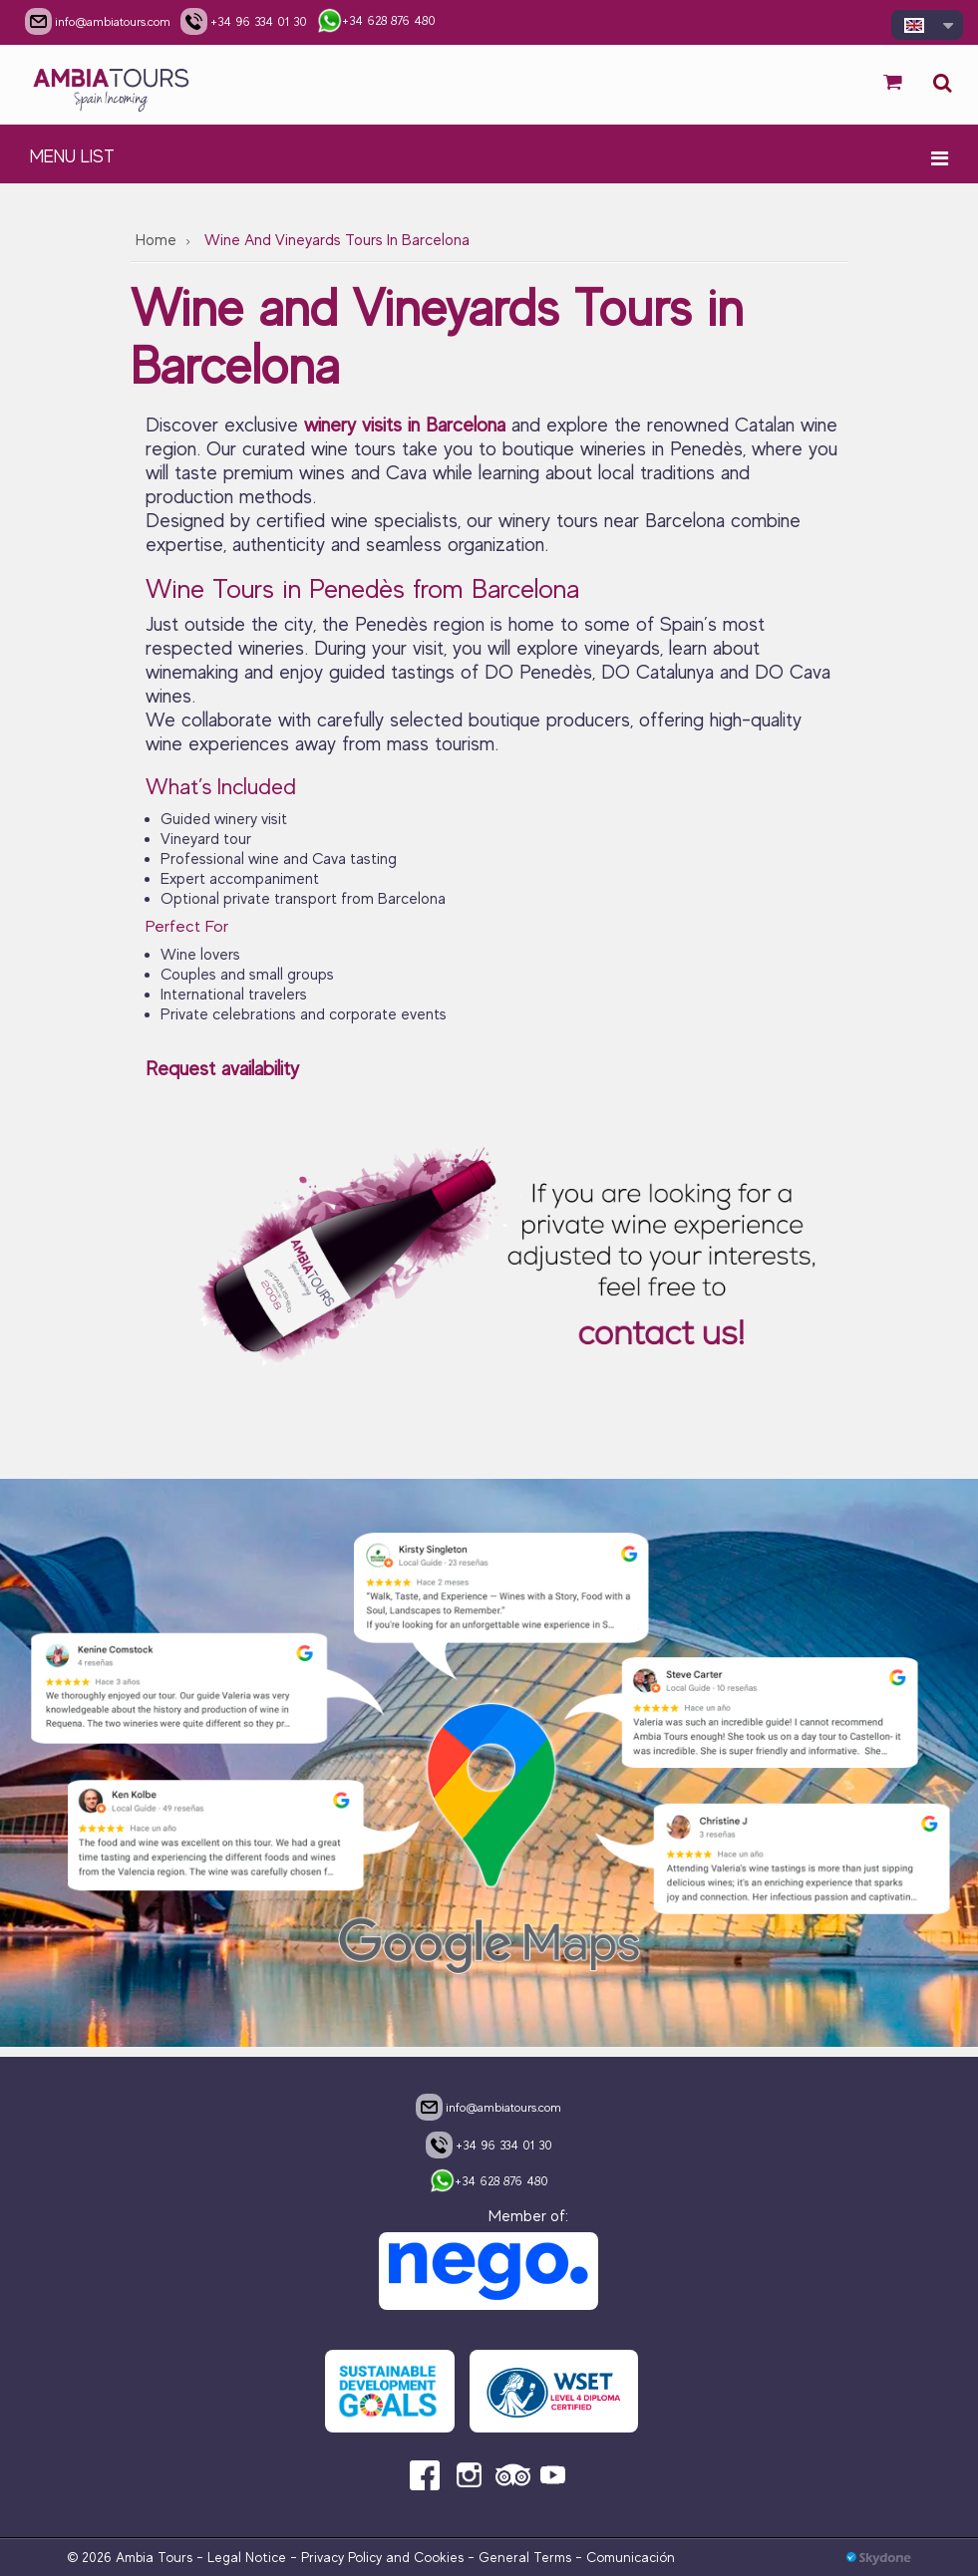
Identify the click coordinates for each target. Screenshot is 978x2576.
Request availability (222, 1068)
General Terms (525, 2557)
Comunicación (630, 2557)
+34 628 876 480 (489, 2182)
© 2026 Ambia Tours (131, 2557)
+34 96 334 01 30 (489, 2144)
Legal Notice (246, 2557)
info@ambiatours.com (488, 2107)
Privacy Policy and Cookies (382, 2557)
